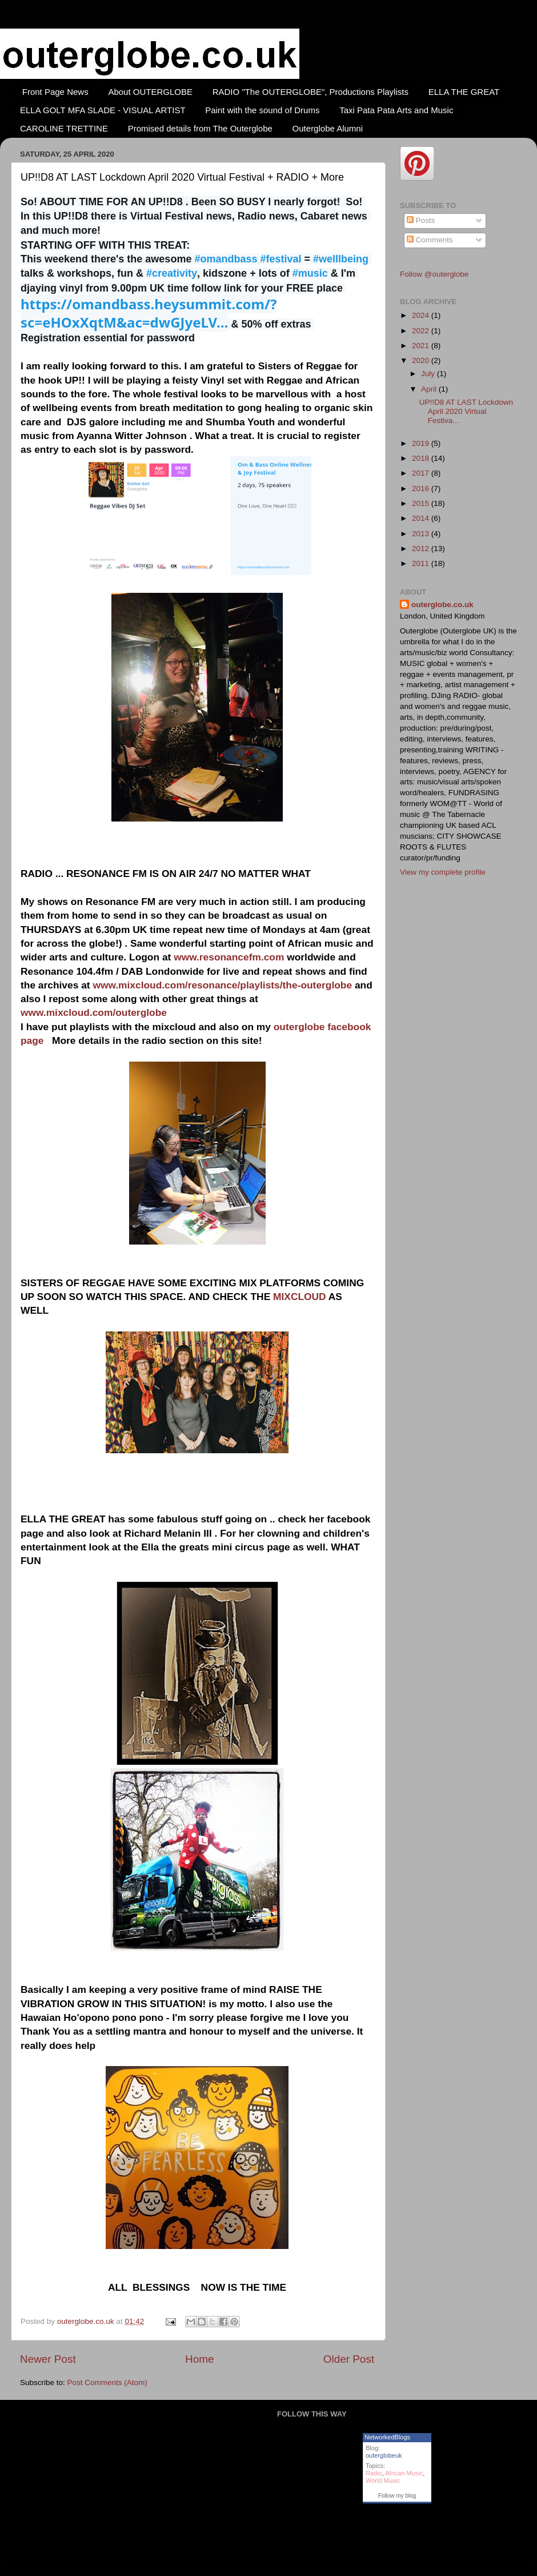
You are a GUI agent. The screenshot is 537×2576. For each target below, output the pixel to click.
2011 (421, 563)
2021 (421, 345)
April (430, 389)
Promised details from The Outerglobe (200, 128)
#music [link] (310, 273)
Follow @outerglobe (434, 274)
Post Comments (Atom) (107, 2382)
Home (199, 2359)
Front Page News (55, 92)
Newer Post (48, 2359)
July (429, 373)
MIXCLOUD (299, 1296)
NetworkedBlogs (387, 2437)
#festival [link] (280, 259)
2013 (421, 533)
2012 (421, 548)
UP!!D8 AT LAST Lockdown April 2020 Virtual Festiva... (466, 411)
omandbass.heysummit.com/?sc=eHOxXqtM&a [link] (148, 313)
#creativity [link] (171, 273)
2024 (421, 315)
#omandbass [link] (225, 259)
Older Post (348, 2359)
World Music (383, 2480)
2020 (421, 360)
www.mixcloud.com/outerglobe (94, 1012)
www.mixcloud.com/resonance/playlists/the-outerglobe (222, 985)
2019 (421, 443)
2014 (421, 518)
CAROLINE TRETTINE (64, 128)
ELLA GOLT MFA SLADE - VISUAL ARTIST (103, 110)
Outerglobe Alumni (327, 128)
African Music (404, 2473)
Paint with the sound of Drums (262, 110)
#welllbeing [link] (340, 259)
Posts (421, 220)
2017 (421, 473)
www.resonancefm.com (229, 957)
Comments (430, 240)
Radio (374, 2473)
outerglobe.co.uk (87, 2321)
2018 (421, 458)
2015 (421, 503)
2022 (421, 330)
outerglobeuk (384, 2455)
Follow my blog (397, 2496)
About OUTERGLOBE (150, 92)
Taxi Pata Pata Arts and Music (396, 110)
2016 (421, 488)
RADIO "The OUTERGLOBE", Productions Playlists (310, 92)
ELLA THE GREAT (464, 92)
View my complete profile (443, 872)
